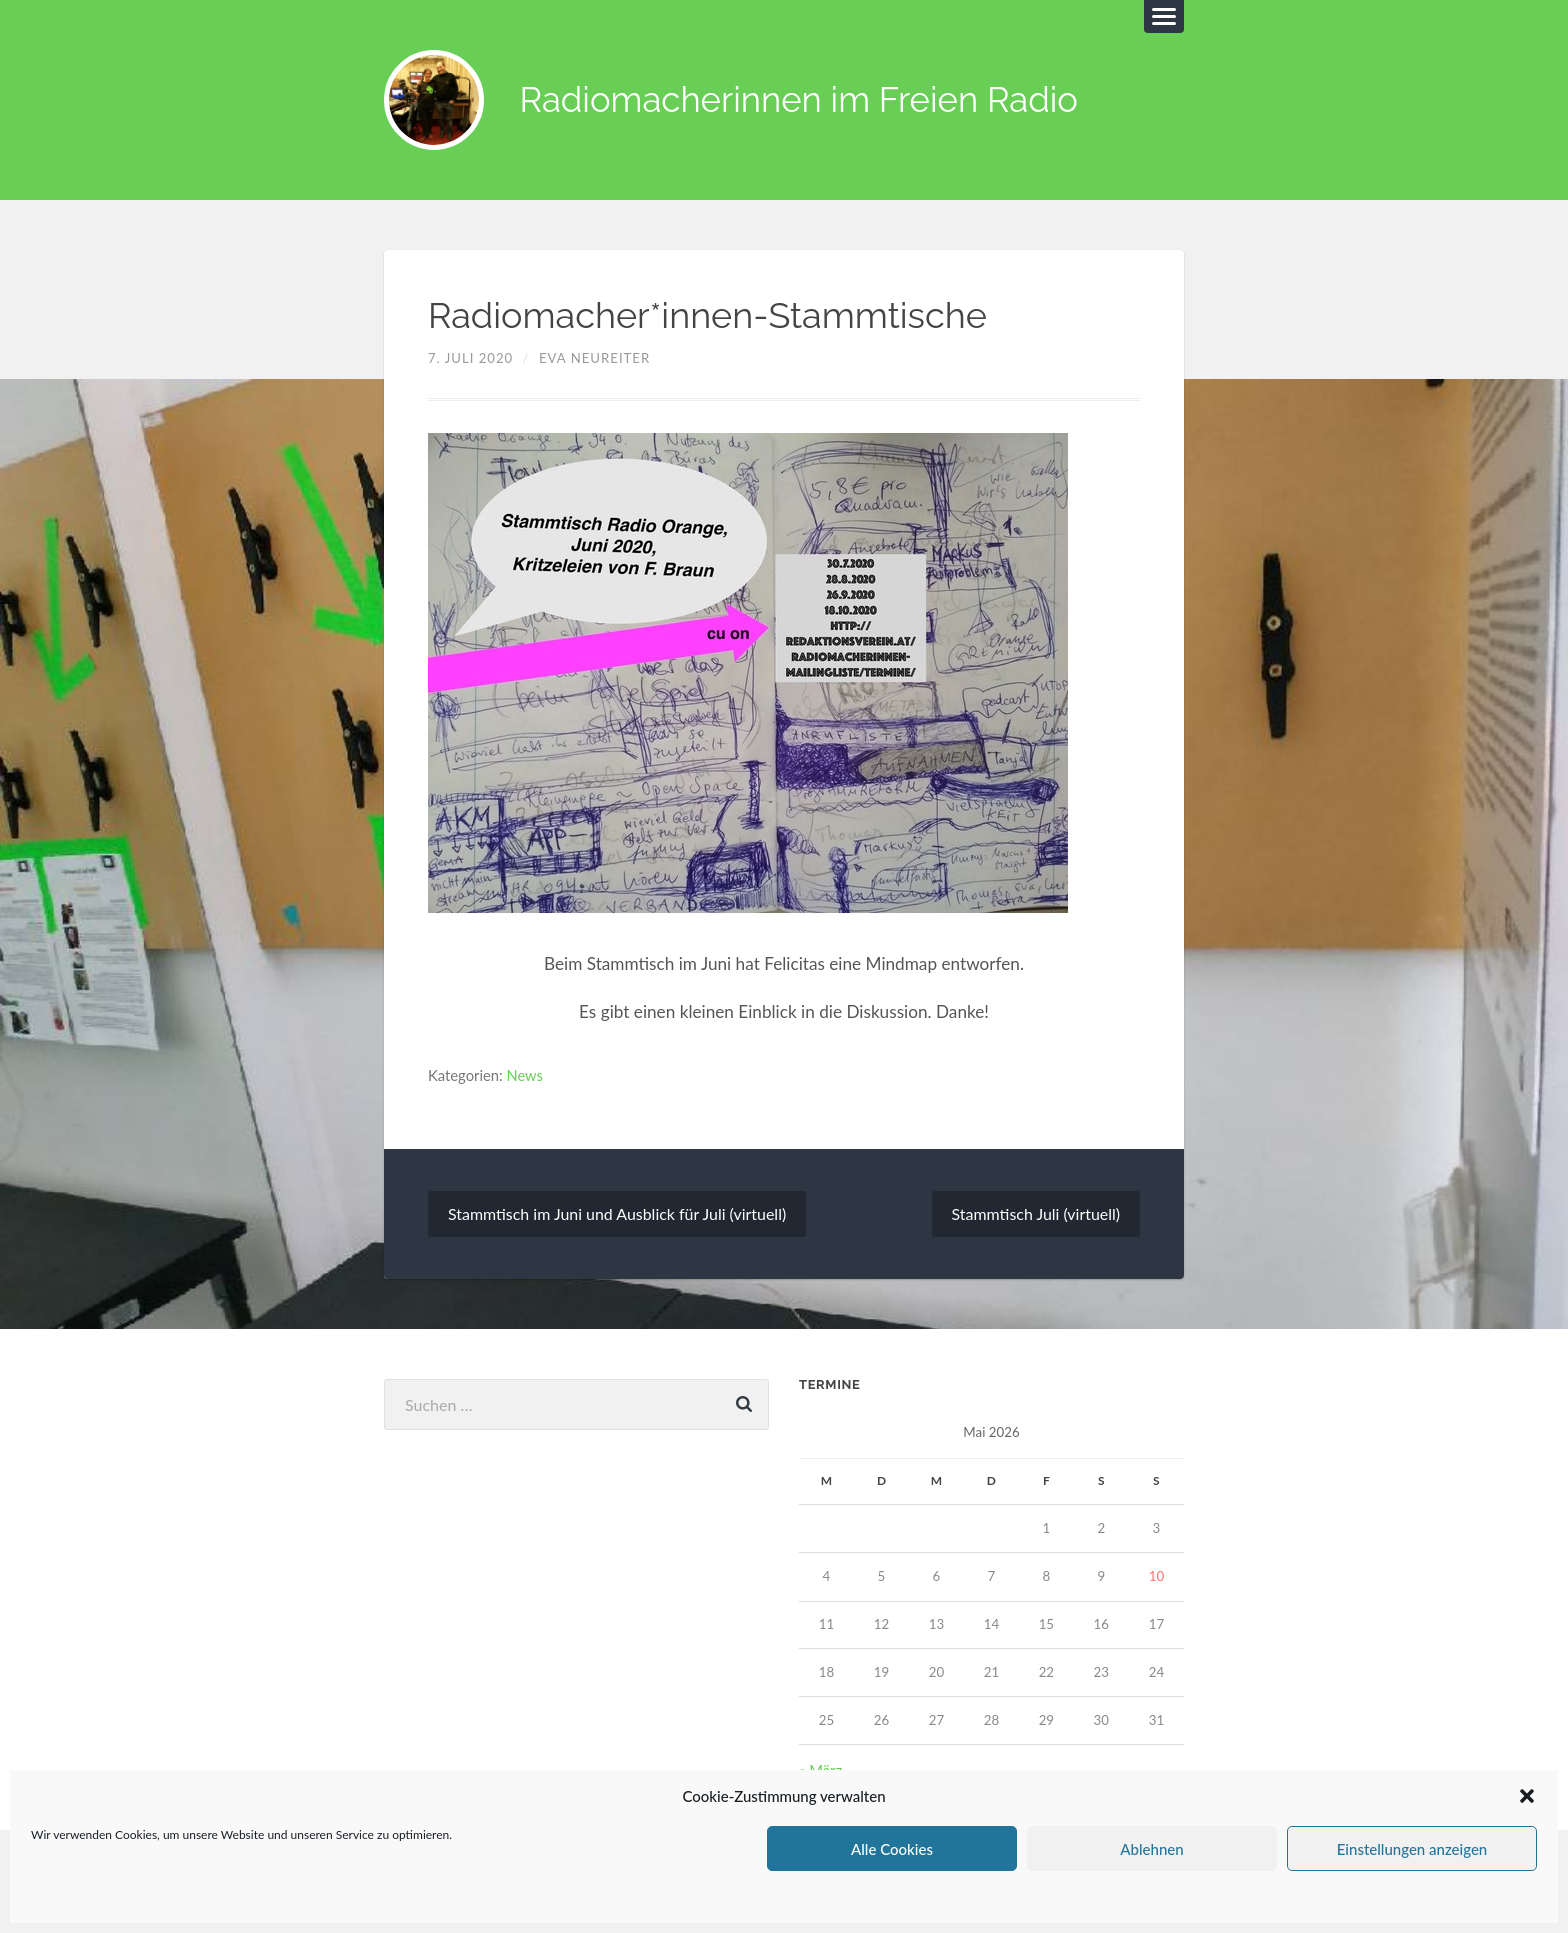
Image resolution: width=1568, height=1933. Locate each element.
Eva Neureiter (594, 358)
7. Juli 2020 (470, 358)
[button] (1527, 1796)
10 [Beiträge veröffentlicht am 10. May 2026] (1156, 1576)
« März (820, 1769)
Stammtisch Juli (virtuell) (1035, 1213)
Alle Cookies (892, 1849)
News (525, 1075)
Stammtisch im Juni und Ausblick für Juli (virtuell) (617, 1213)
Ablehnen (1151, 1849)
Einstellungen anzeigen (1412, 1849)
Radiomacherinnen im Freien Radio (803, 100)
